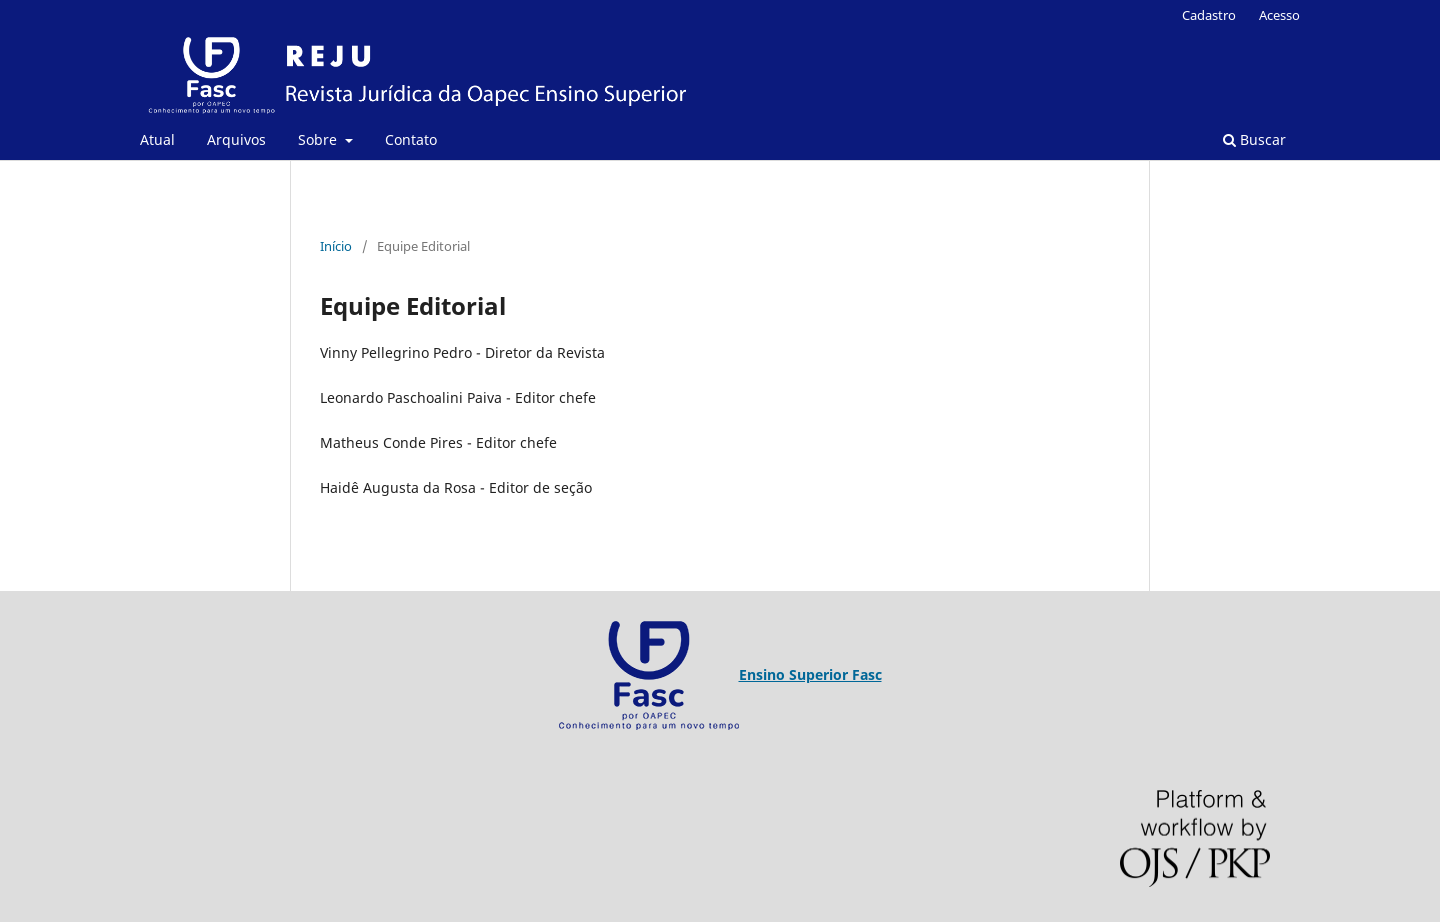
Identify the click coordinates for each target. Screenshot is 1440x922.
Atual (157, 139)
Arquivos (236, 139)
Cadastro (1209, 15)
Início (336, 246)
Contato (411, 139)
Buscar (1254, 139)
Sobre (319, 139)
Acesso (1279, 15)
